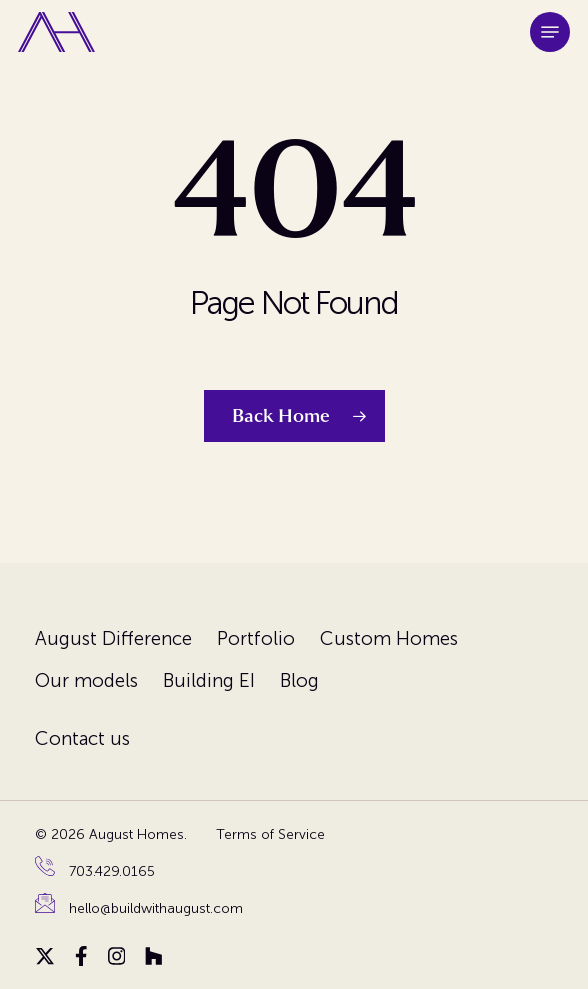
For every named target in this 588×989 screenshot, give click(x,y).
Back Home (280, 416)
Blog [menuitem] (299, 680)
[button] (550, 32)
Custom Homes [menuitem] (389, 638)
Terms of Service (270, 834)
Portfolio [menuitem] (256, 638)
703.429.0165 (112, 871)
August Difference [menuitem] (113, 638)
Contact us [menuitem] (82, 738)
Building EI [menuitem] (209, 680)
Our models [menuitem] (86, 680)
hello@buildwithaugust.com (156, 908)
